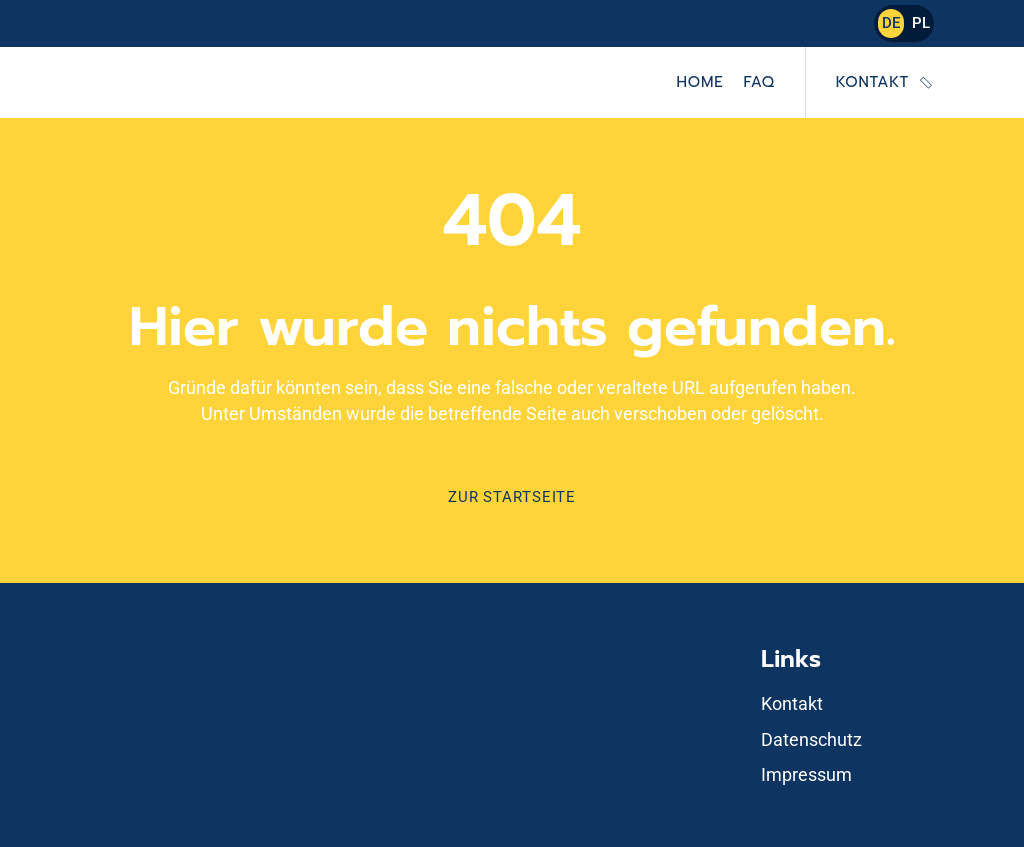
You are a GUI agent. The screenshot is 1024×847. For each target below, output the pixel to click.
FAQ (758, 82)
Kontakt (872, 82)
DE (891, 23)
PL (921, 23)
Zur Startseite (512, 497)
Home (700, 82)
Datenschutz (811, 739)
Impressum (806, 774)
